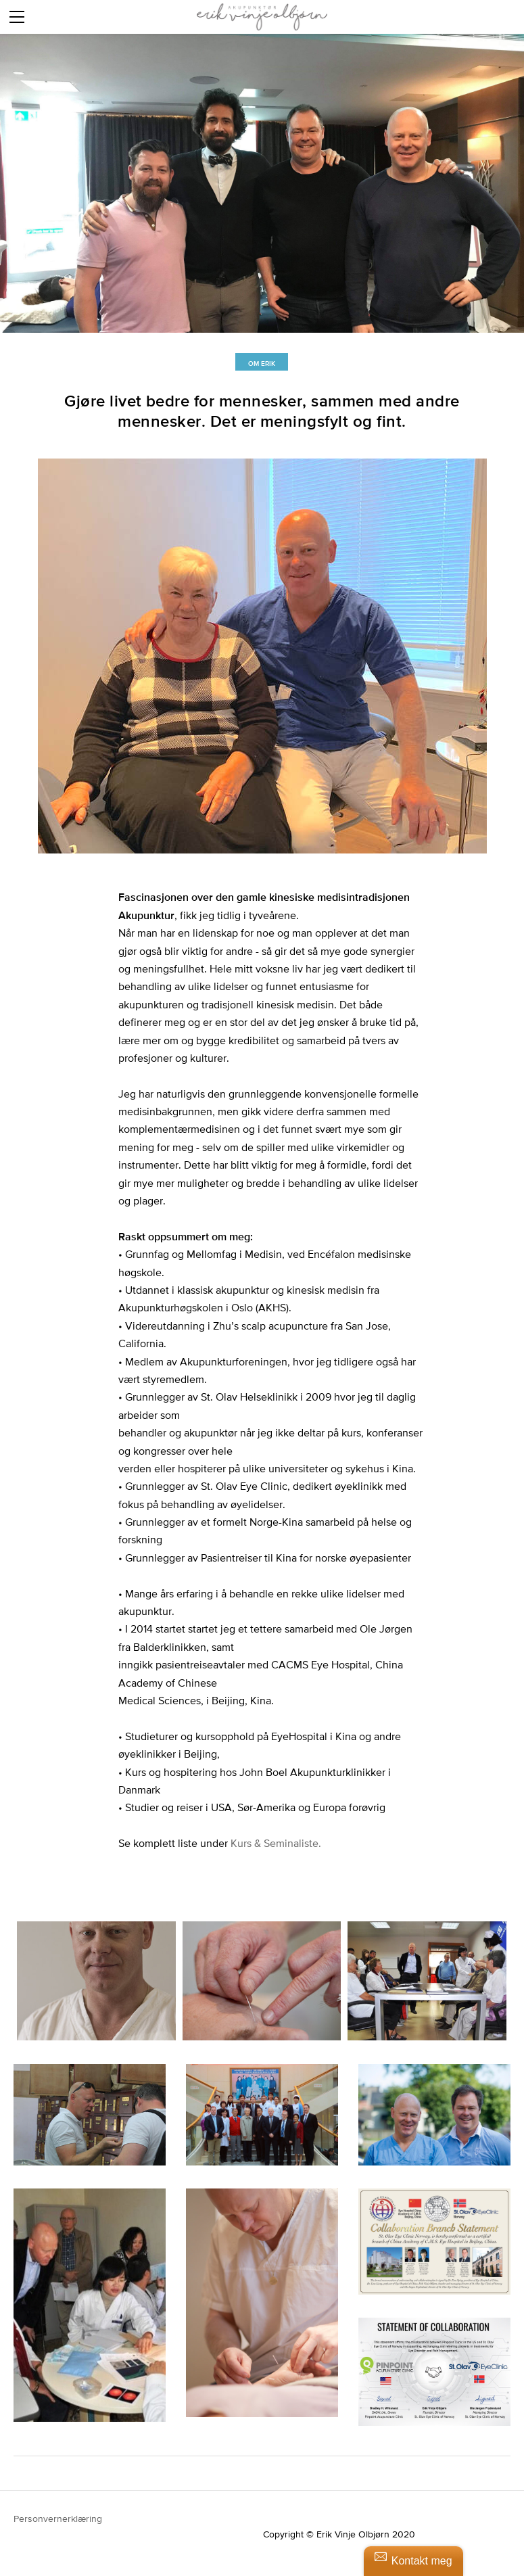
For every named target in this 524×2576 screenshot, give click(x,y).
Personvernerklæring (59, 2518)
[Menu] (17, 17)
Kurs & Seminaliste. (276, 1843)
